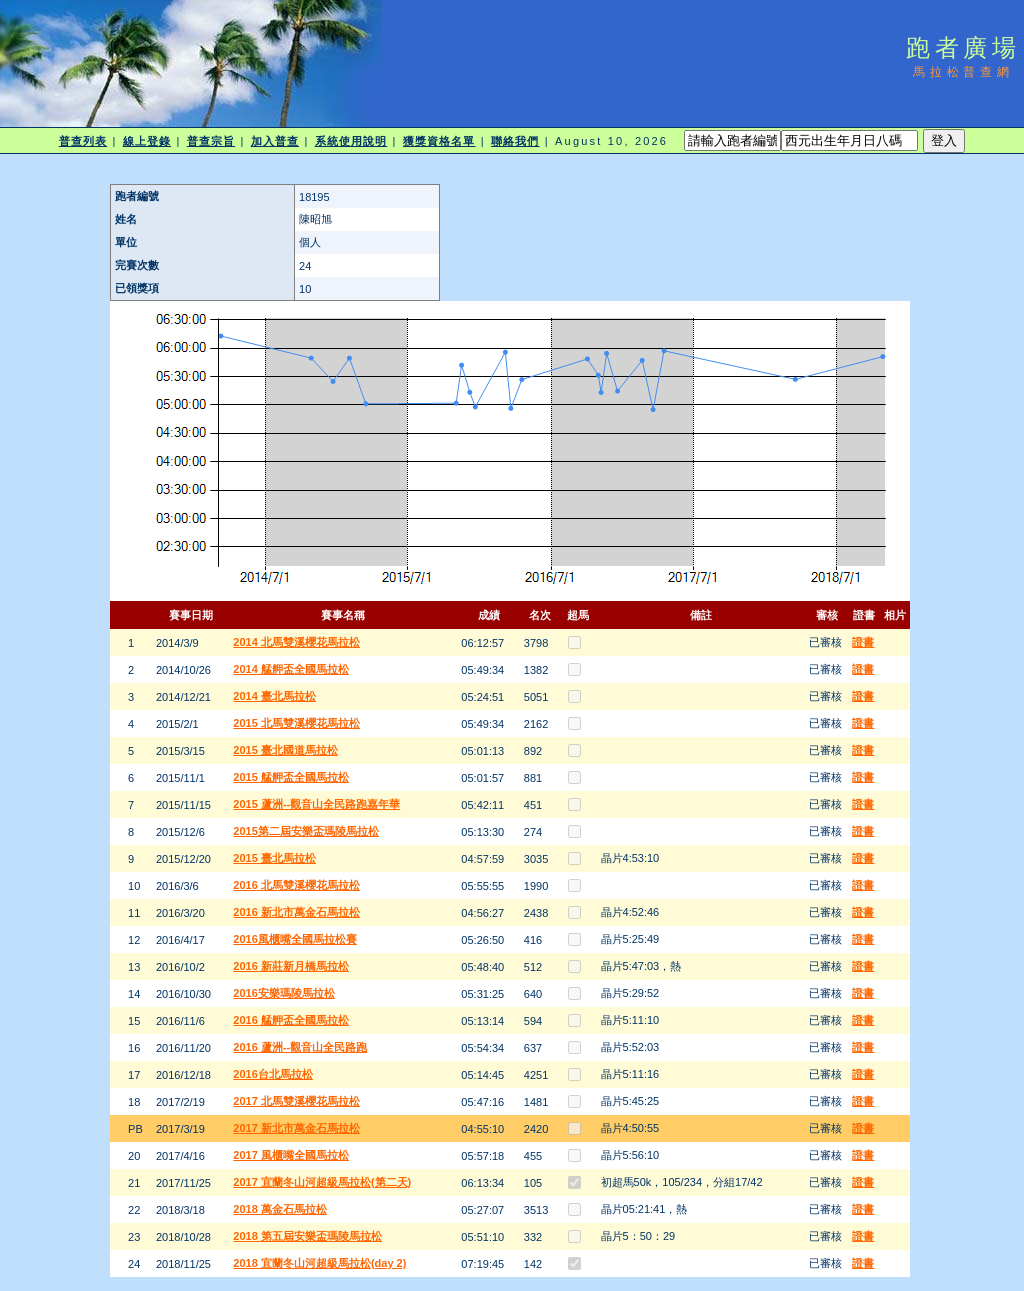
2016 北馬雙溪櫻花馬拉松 (296, 885)
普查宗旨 (211, 141)
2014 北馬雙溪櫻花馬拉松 (296, 642)
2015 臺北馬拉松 (274, 858)
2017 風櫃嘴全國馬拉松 (291, 1155)
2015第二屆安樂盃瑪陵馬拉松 (305, 831)
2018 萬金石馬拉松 (280, 1209)
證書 (863, 642)
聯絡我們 (515, 141)
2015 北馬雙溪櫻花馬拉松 (296, 723)
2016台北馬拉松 (272, 1074)
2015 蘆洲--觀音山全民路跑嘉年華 (316, 804)
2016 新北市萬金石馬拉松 (296, 912)
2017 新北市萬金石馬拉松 (296, 1128)
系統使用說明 (351, 141)
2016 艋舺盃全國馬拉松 (291, 1020)
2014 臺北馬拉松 (274, 696)
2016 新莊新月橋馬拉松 (291, 966)
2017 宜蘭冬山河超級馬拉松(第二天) (322, 1182)
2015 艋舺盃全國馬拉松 (291, 777)
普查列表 (83, 141)
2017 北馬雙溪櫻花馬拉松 (296, 1101)
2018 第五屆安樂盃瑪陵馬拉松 (307, 1236)
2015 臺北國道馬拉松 (285, 750)
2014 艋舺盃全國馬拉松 (291, 669)
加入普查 (275, 141)
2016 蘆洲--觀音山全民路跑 (300, 1047)
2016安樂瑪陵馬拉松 (283, 993)
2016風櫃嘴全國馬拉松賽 (294, 939)
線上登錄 (147, 141)
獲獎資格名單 (439, 141)
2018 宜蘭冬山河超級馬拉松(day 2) (319, 1263)
